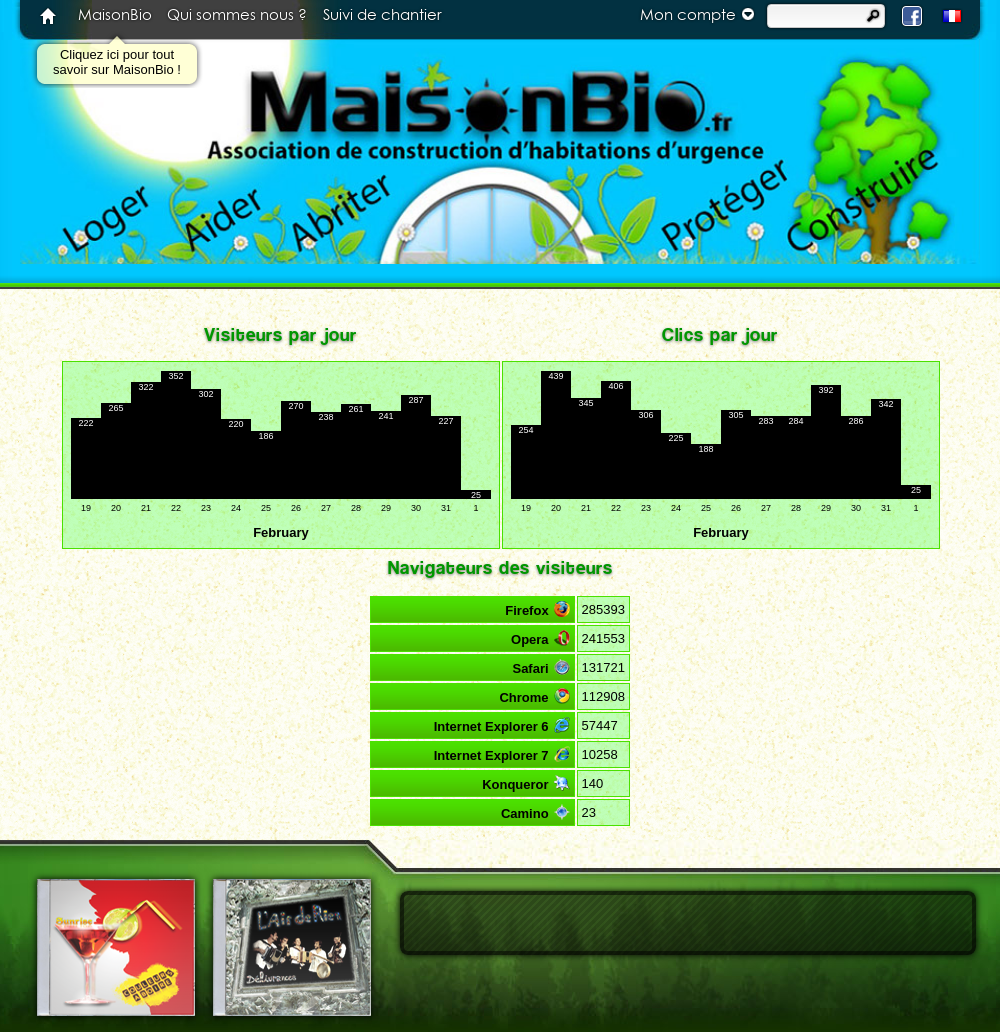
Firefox (537, 609)
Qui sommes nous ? (237, 15)
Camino (535, 812)
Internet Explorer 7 (502, 754)
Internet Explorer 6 (502, 725)
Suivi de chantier (382, 15)
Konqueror (525, 783)
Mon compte (700, 14)
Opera (540, 638)
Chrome (534, 696)
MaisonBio (115, 15)
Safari (540, 667)
